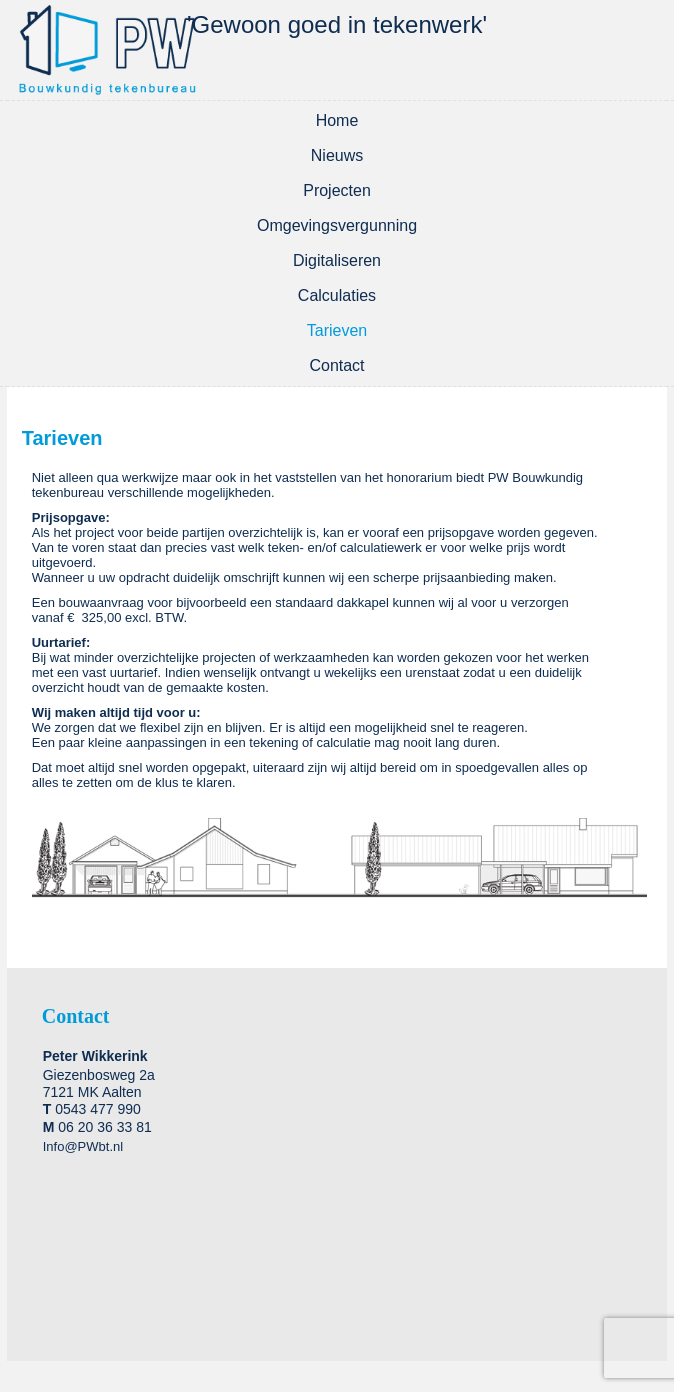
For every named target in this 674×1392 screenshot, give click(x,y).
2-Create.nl (496, 1376)
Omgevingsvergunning (337, 225)
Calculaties (337, 295)
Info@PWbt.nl (83, 1146)
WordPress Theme (318, 1376)
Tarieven (337, 330)
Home (337, 120)
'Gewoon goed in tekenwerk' (337, 24)
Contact (336, 365)
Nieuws (337, 155)
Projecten (337, 190)
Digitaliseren (337, 260)
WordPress (229, 1376)
